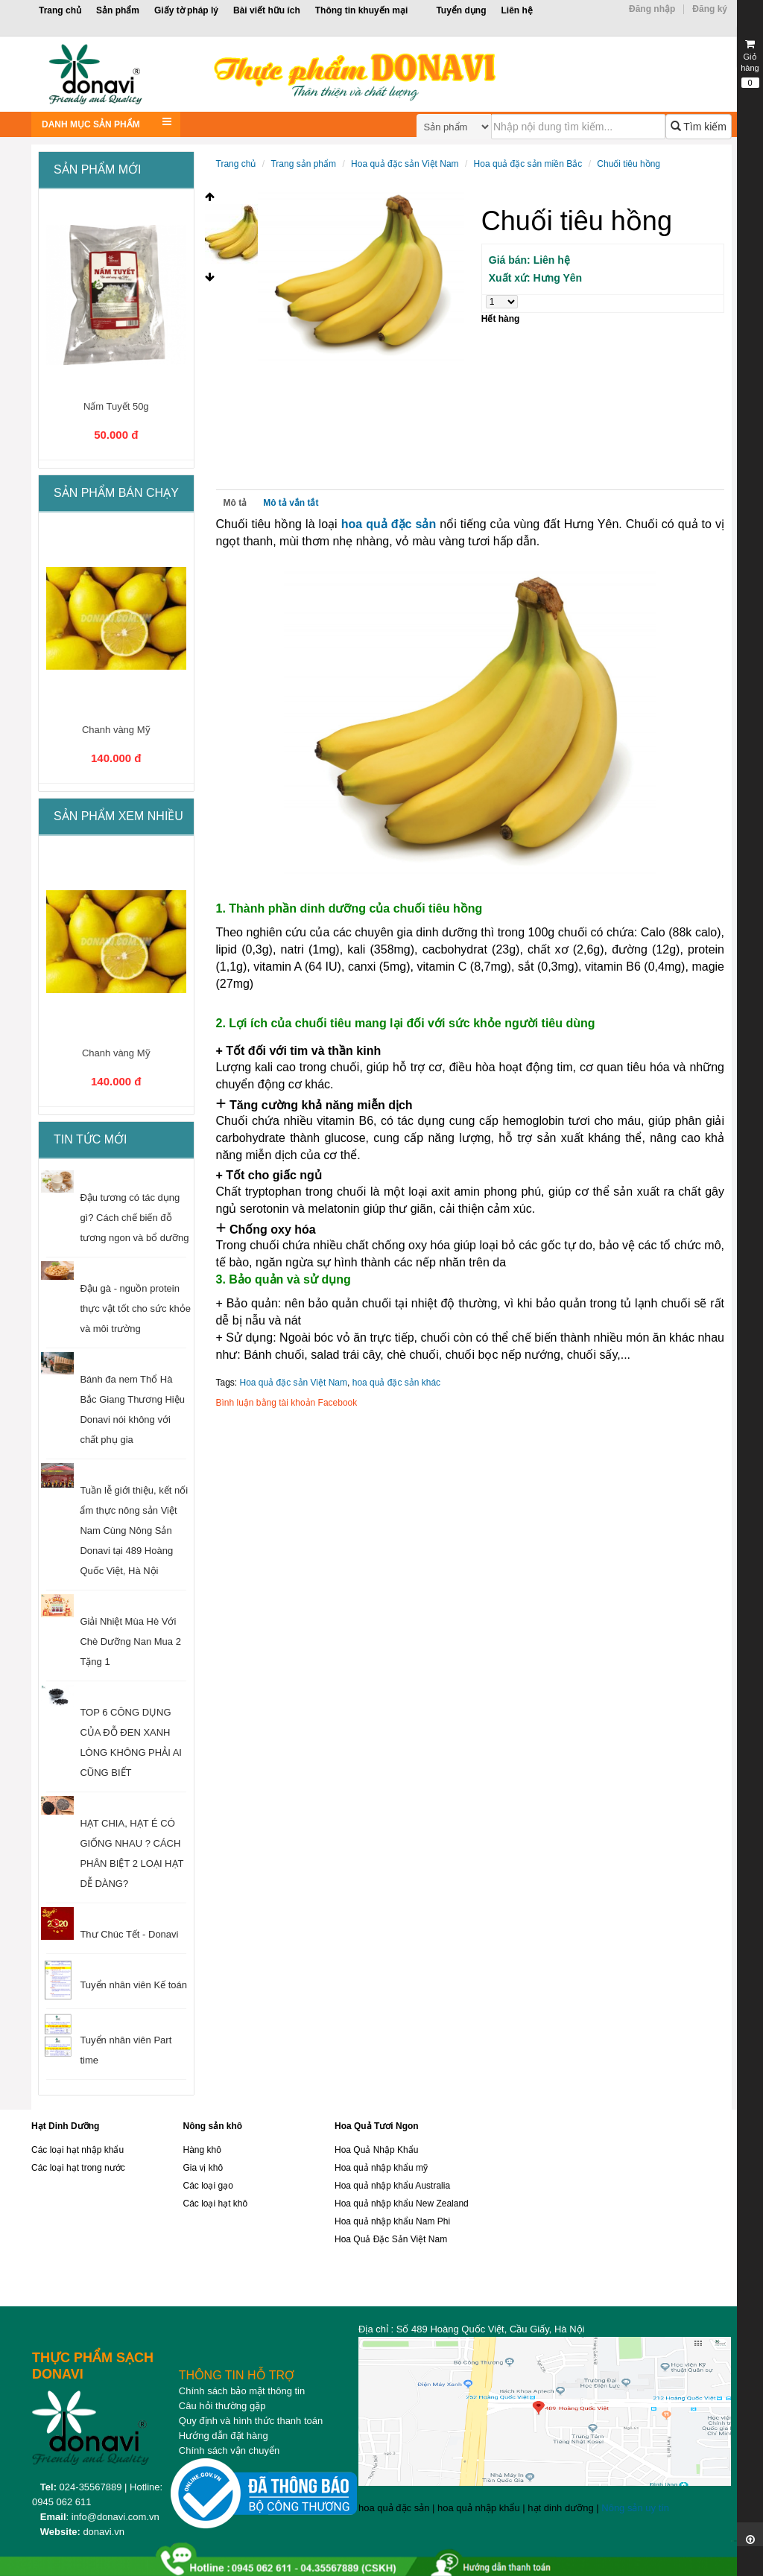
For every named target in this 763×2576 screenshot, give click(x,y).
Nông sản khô (212, 2126)
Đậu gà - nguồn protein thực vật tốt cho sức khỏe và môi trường (135, 1308)
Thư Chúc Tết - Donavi (129, 1934)
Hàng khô (202, 2150)
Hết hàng (500, 319)
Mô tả (235, 503)
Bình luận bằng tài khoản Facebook (287, 1403)
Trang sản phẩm (303, 164)
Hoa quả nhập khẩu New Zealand (402, 2203)
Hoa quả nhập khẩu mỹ (381, 2168)
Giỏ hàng (750, 63)
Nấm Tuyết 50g (116, 406)
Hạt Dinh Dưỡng (65, 2126)
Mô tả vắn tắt (290, 503)
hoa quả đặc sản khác (396, 1382)
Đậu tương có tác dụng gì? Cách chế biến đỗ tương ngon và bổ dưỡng (134, 1217)
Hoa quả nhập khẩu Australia (392, 2185)
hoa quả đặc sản (389, 524)
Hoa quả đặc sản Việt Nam (405, 164)
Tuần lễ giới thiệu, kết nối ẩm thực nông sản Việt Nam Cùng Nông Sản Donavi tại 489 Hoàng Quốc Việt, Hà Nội (134, 1530)
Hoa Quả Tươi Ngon (377, 2126)
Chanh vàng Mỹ (116, 729)
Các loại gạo (207, 2185)
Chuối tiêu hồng (628, 164)
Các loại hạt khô (215, 2203)
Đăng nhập (652, 9)
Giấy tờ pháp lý (186, 10)
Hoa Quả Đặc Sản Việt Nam (391, 2239)
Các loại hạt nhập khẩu (77, 2150)
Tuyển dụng (461, 10)
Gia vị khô (203, 2168)
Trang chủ (60, 10)
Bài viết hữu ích (266, 10)
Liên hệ (516, 10)
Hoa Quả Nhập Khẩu (376, 2150)
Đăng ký (709, 9)
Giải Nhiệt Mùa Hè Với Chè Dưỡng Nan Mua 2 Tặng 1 (130, 1641)
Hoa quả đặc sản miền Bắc (528, 164)
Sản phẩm (117, 10)
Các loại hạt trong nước (78, 2168)
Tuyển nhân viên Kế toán (133, 1984)
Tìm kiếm (698, 127)
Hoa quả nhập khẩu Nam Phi (392, 2221)
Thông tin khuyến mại (361, 10)
